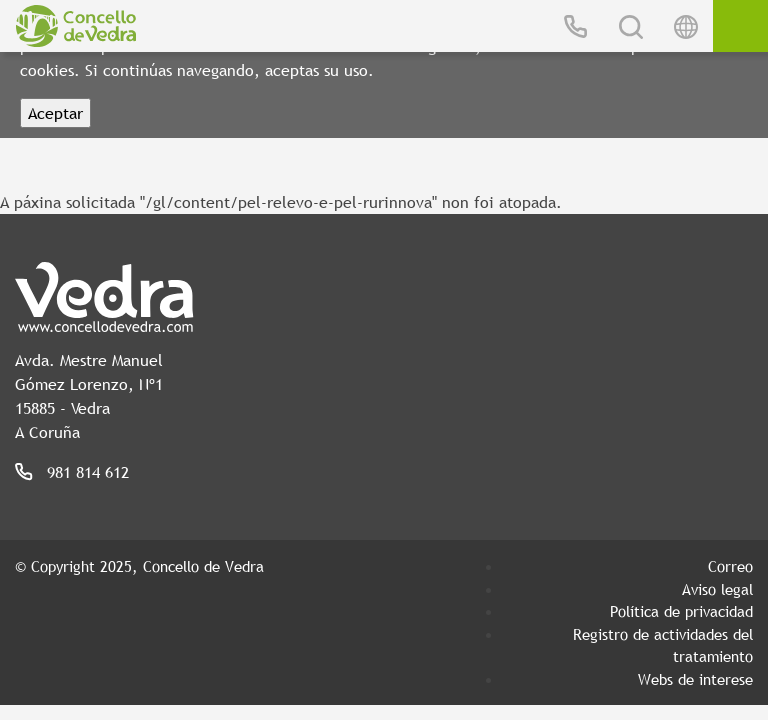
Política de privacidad (681, 611)
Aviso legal (717, 589)
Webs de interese (695, 679)
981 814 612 (88, 472)
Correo (730, 566)
